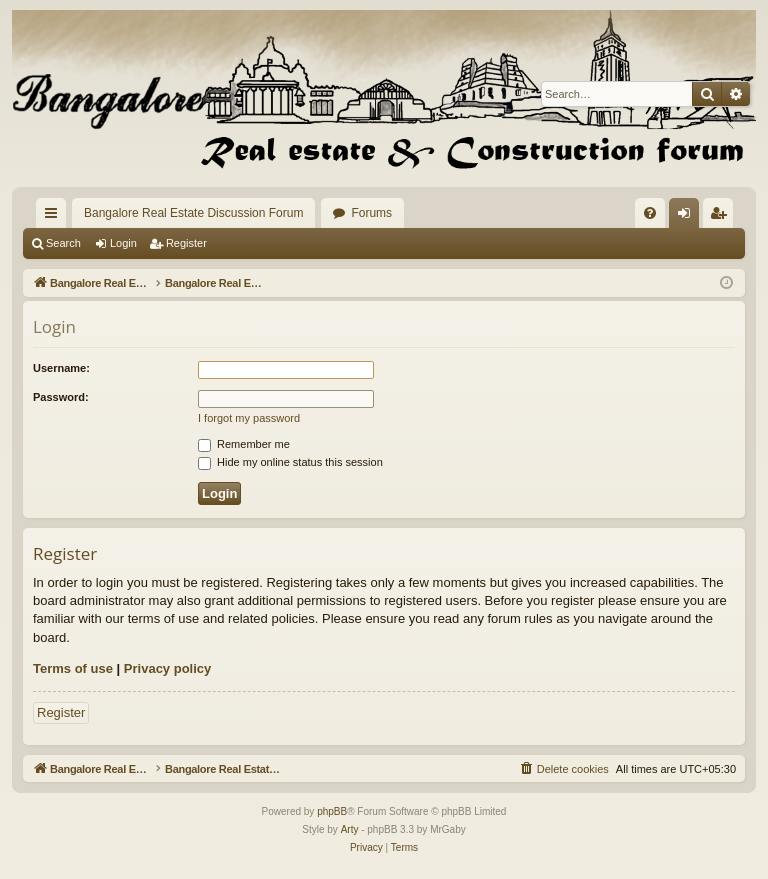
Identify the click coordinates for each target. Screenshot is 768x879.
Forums (371, 213)
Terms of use (73, 668)
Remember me (244, 444)
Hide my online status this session (290, 462)
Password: (61, 397)
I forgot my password (249, 418)
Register (186, 243)
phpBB (332, 811)
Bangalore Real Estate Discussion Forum (193, 213)
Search (63, 243)
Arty (350, 829)
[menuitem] (650, 213)
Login (123, 243)
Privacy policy (167, 668)
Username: (61, 368)
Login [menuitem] (688, 217)
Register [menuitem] (722, 217)
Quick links (55, 217)
